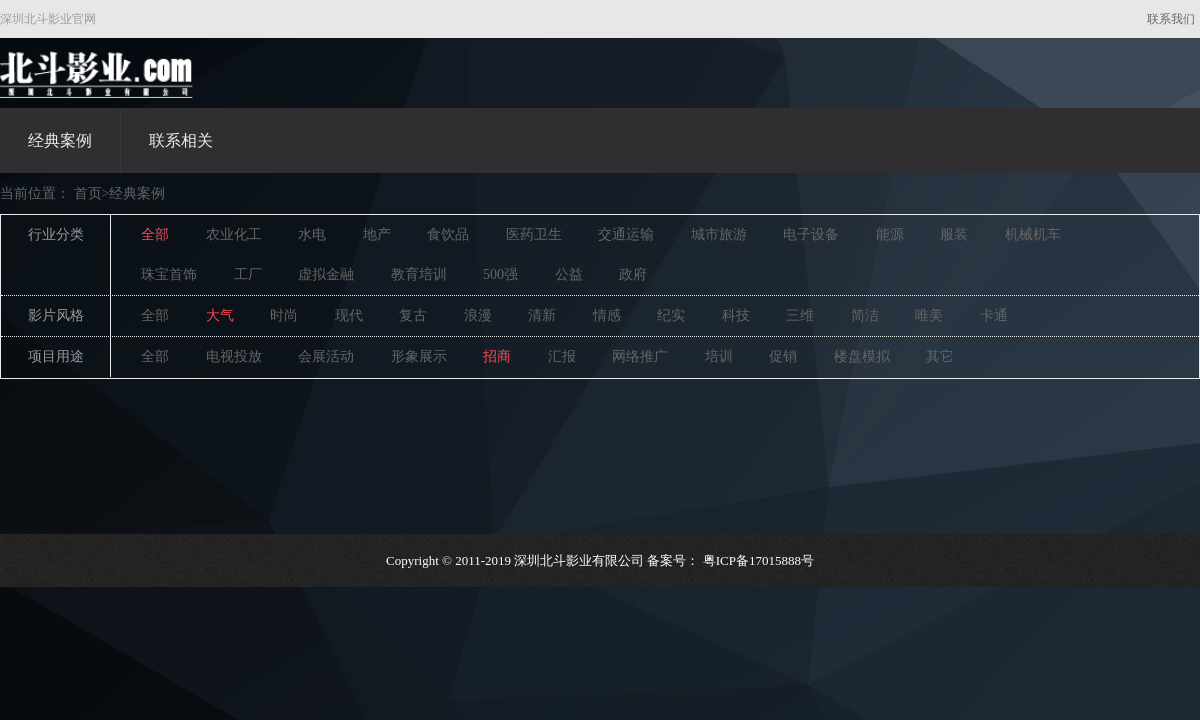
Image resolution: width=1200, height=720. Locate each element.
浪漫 (478, 315)
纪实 (671, 315)
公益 (569, 274)
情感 (607, 315)
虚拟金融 (326, 274)
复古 (413, 315)
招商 (497, 356)
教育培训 (419, 274)
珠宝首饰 (169, 274)
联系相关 (181, 140)
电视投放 (234, 356)
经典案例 (60, 140)
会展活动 (326, 356)
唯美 (929, 315)
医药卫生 (534, 234)
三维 (800, 315)
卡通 (994, 315)
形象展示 (419, 356)
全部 (155, 234)
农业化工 (234, 234)
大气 (220, 315)
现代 (349, 315)
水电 (312, 234)
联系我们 (1171, 19)
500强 (500, 274)
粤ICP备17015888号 (758, 560)
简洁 (865, 315)
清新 (542, 315)
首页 (88, 193)
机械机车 (1033, 234)
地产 (377, 234)
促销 (783, 356)
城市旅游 (719, 234)
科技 (736, 315)
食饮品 (448, 234)
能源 (890, 234)
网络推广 (640, 356)
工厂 (248, 274)
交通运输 (626, 234)
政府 (633, 274)
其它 (940, 356)
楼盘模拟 (862, 356)
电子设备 (811, 234)
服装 (954, 234)
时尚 (284, 315)
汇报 (562, 356)
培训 (719, 356)
